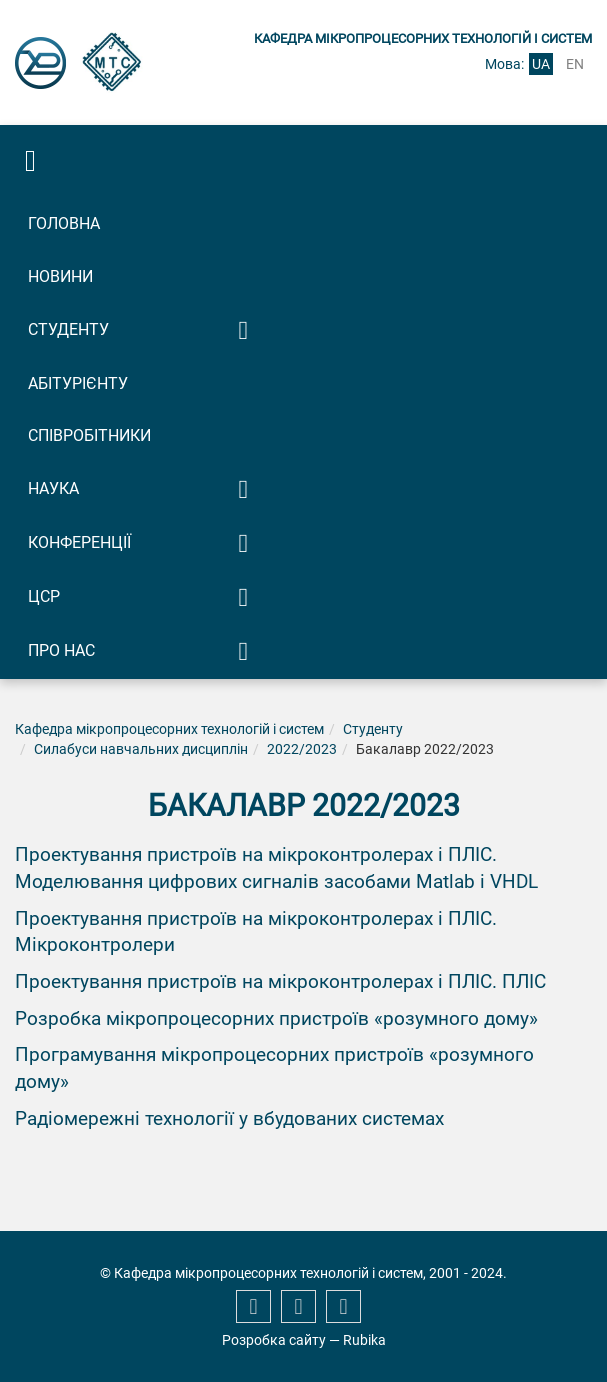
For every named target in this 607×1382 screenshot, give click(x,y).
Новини (60, 276)
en (575, 64)
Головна (64, 223)
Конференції (79, 542)
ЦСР (44, 596)
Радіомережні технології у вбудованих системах (229, 1119)
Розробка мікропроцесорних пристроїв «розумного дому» (276, 1019)
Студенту (68, 329)
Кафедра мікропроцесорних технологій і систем (169, 729)
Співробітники (89, 435)
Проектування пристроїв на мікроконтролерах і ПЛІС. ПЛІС (280, 982)
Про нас (61, 650)
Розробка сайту (274, 1340)
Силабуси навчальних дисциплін (141, 749)
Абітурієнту (78, 383)
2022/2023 (302, 749)
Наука (53, 488)
